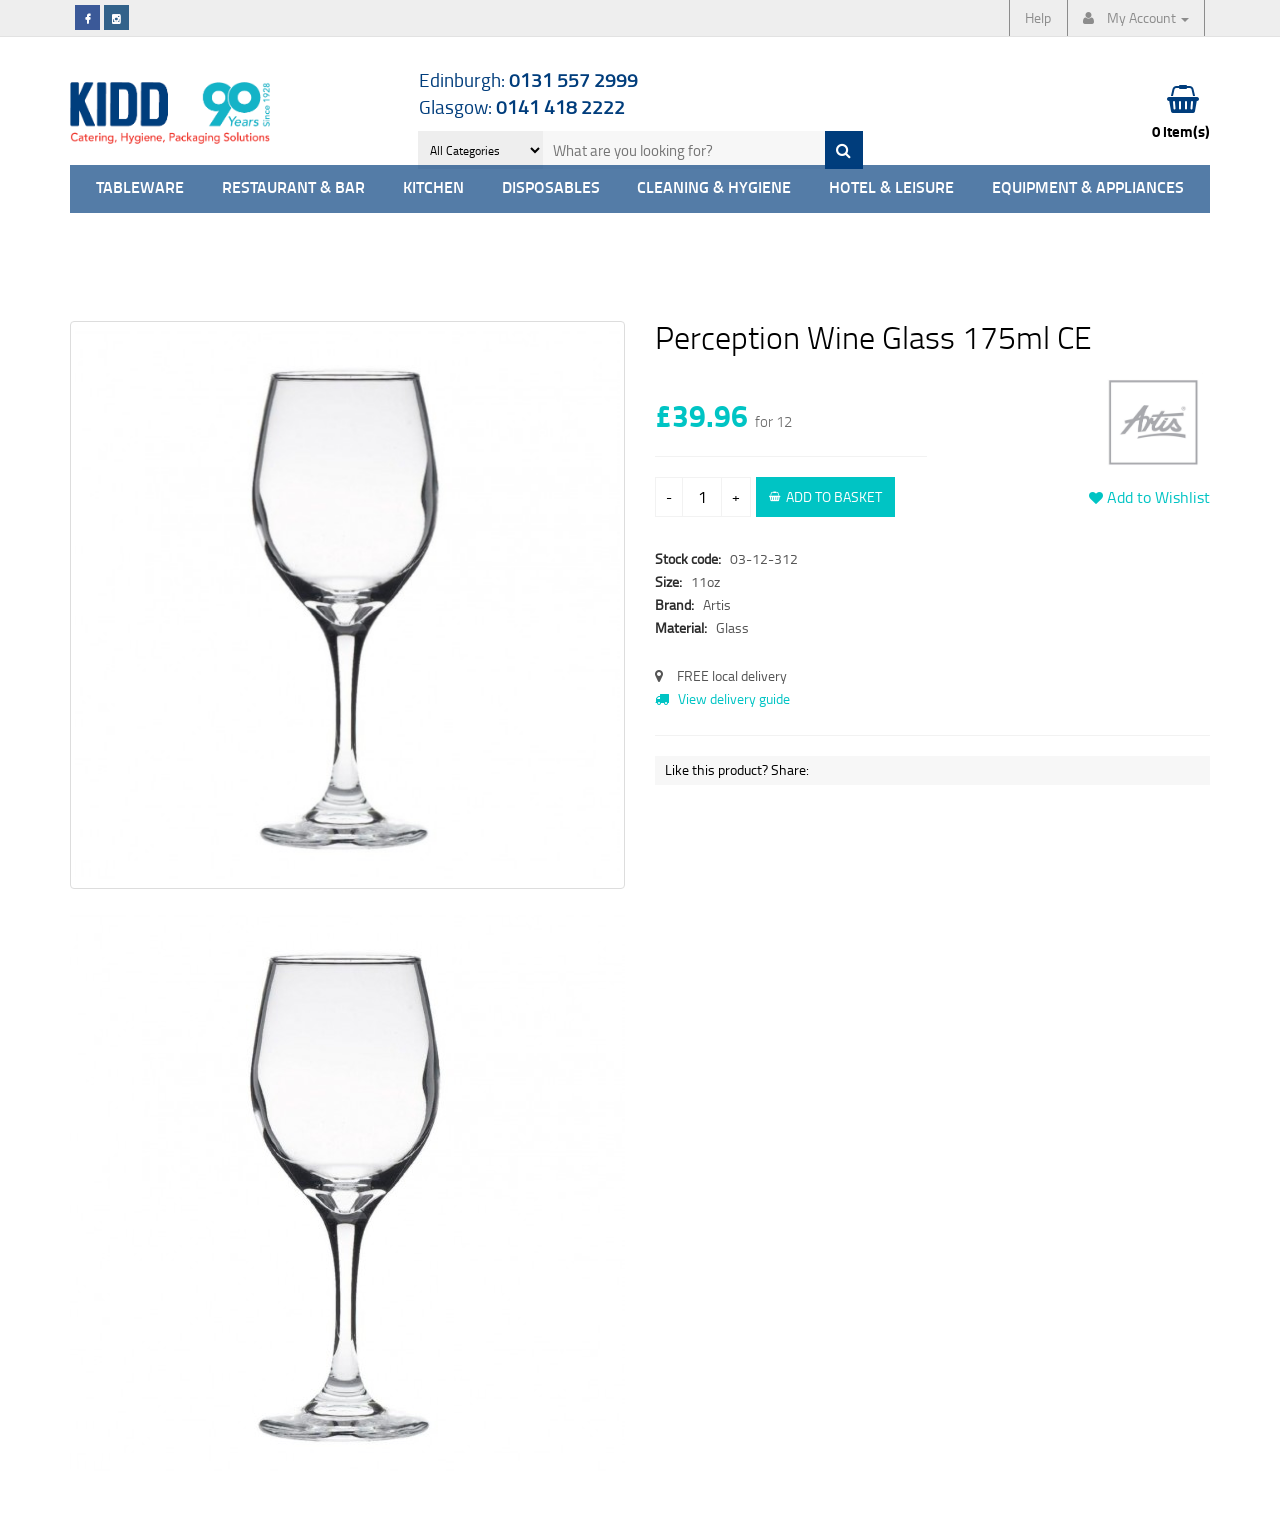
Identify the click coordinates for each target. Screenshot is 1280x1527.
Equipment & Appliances (1088, 188)
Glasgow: (522, 106)
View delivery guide (722, 698)
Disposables (551, 188)
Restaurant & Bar (293, 188)
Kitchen (433, 188)
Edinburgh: (528, 79)
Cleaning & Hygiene (714, 188)
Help (1038, 17)
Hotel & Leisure (891, 188)
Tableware (140, 188)
